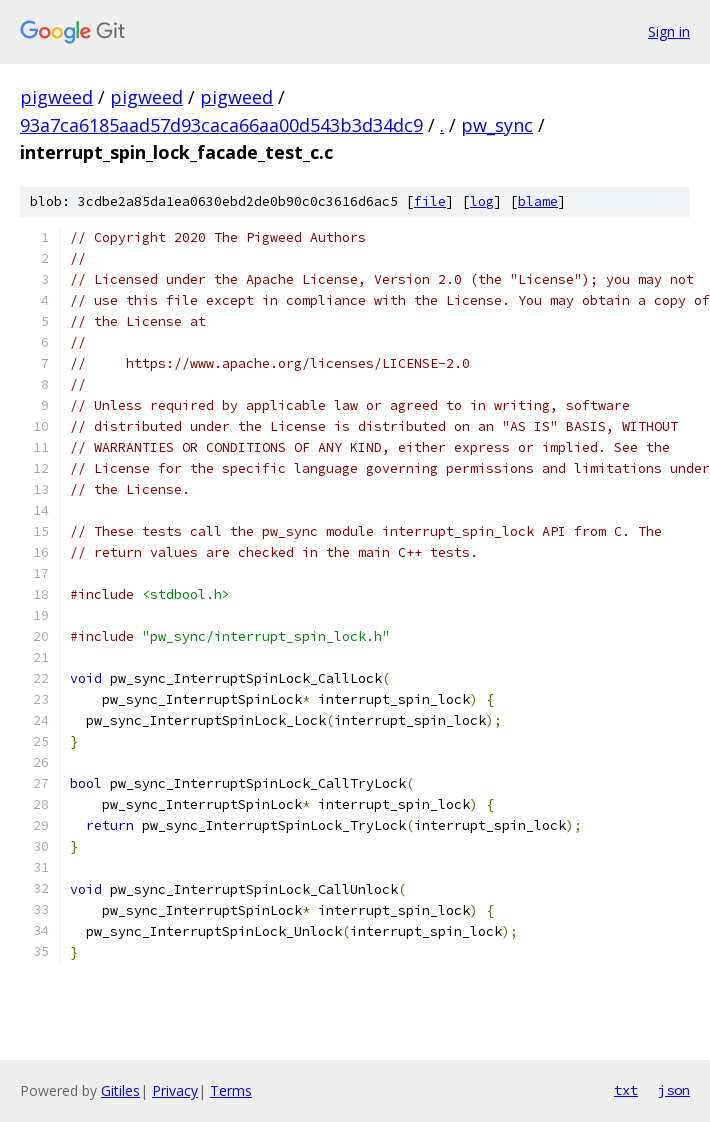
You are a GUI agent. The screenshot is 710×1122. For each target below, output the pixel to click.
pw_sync (497, 125)
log (482, 201)
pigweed (56, 97)
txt (626, 1090)
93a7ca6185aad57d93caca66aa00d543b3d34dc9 (221, 125)
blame (538, 201)
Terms (231, 1090)
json (674, 1090)
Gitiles (120, 1090)
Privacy (175, 1090)
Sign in (669, 31)
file (430, 201)
